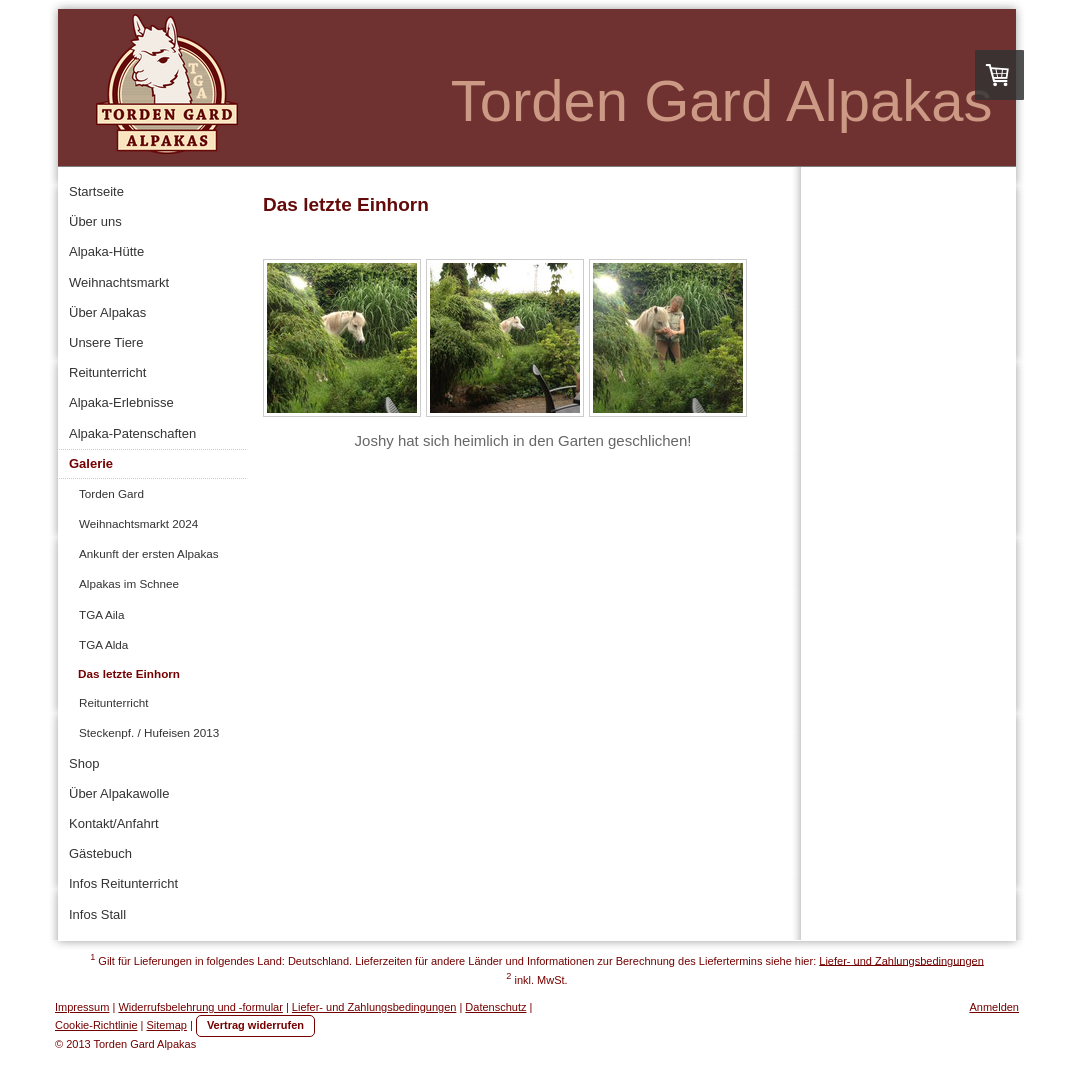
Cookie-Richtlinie (96, 1025)
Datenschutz (495, 1007)
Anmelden (994, 1007)
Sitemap (167, 1025)
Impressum (82, 1007)
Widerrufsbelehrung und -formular (200, 1007)
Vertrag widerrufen (255, 1025)
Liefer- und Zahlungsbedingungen (901, 960)
